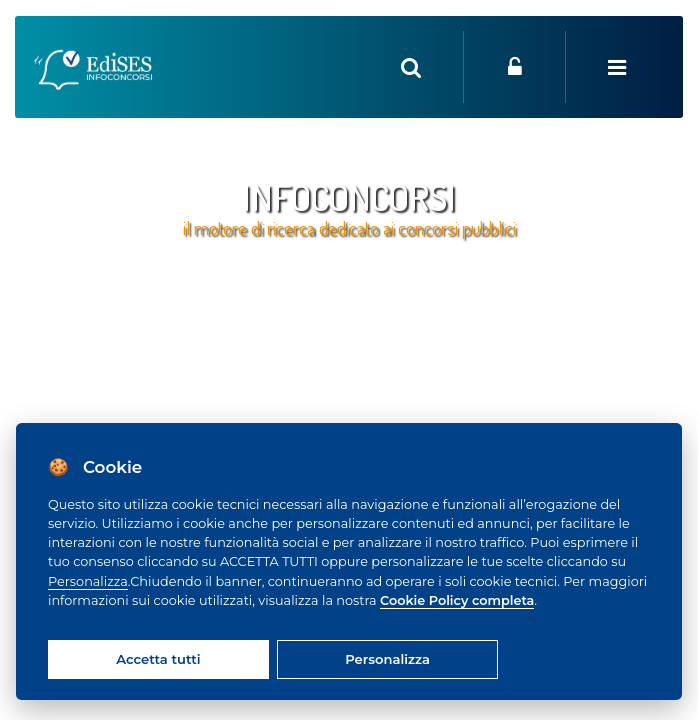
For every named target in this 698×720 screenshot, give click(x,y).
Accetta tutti (158, 659)
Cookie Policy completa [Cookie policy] (457, 600)
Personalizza (88, 581)
